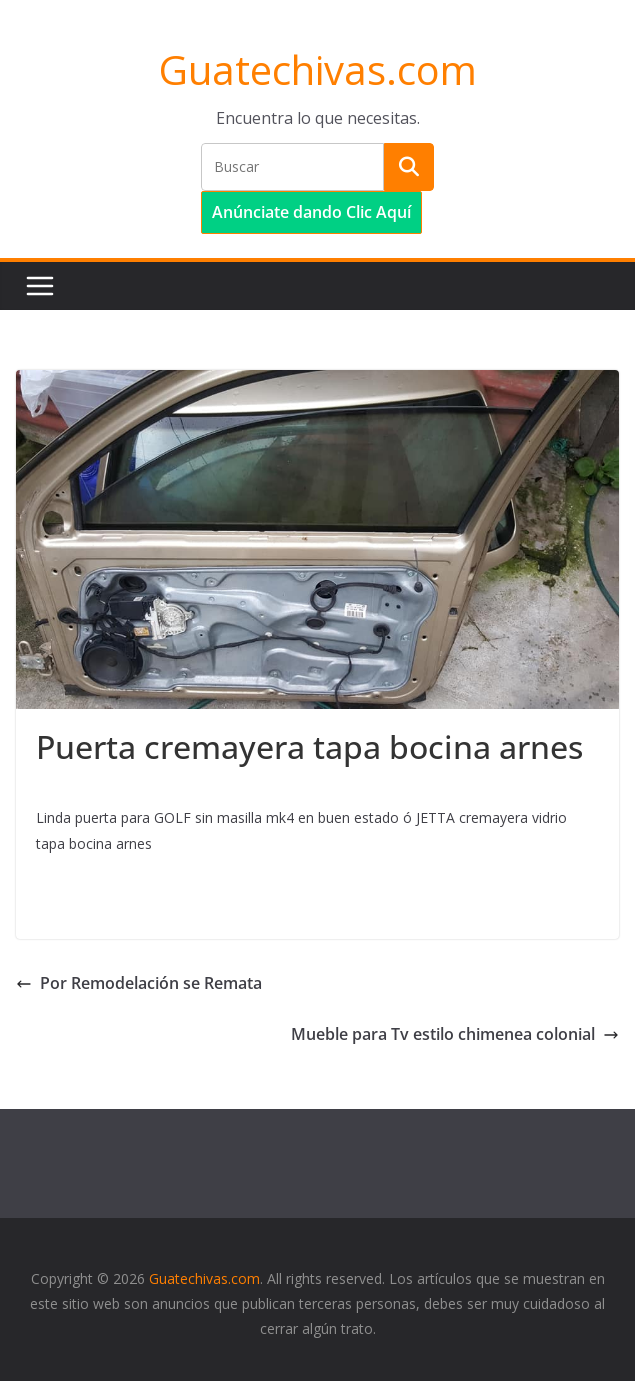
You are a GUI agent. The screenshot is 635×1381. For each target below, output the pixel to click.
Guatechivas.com (318, 69)
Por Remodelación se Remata (139, 983)
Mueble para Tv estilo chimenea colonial (455, 1034)
